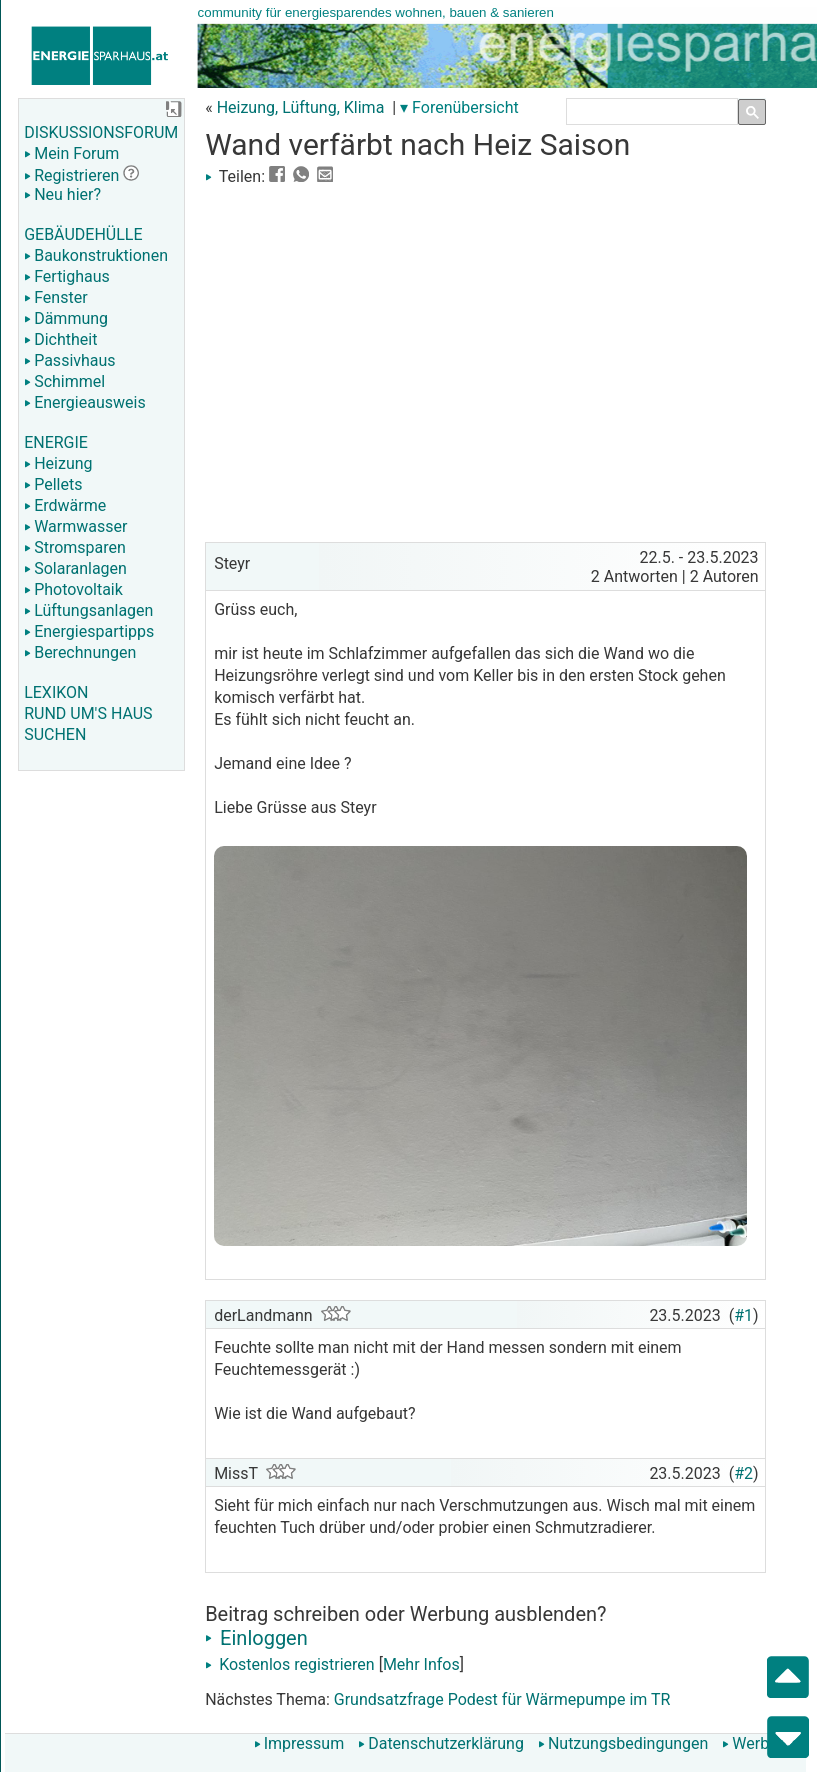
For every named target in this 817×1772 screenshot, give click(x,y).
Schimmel (64, 381)
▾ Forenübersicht (459, 107)
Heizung (58, 463)
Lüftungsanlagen (88, 610)
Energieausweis (84, 402)
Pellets (53, 484)
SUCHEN (55, 734)
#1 (743, 1315)
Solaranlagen (75, 568)
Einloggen (256, 1638)
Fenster (55, 297)
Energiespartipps (89, 631)
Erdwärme (65, 505)
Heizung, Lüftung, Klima (301, 107)
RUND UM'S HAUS (88, 713)
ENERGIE (56, 442)
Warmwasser (75, 526)
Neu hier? (62, 194)
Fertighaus (67, 276)
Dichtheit (60, 339)
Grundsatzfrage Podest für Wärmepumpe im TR (502, 1699)
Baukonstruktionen (96, 255)
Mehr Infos (421, 1664)
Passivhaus (69, 360)
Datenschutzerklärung (441, 1743)
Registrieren (71, 175)
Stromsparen (75, 547)
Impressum (299, 1743)
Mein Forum (71, 153)
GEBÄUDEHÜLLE (83, 234)
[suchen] (648, 111)
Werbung (758, 1743)
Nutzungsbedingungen (623, 1743)
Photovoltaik (73, 589)
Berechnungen (80, 652)
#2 (743, 1473)
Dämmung (66, 318)
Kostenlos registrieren (290, 1664)
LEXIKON (56, 692)
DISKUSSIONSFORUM (101, 132)
